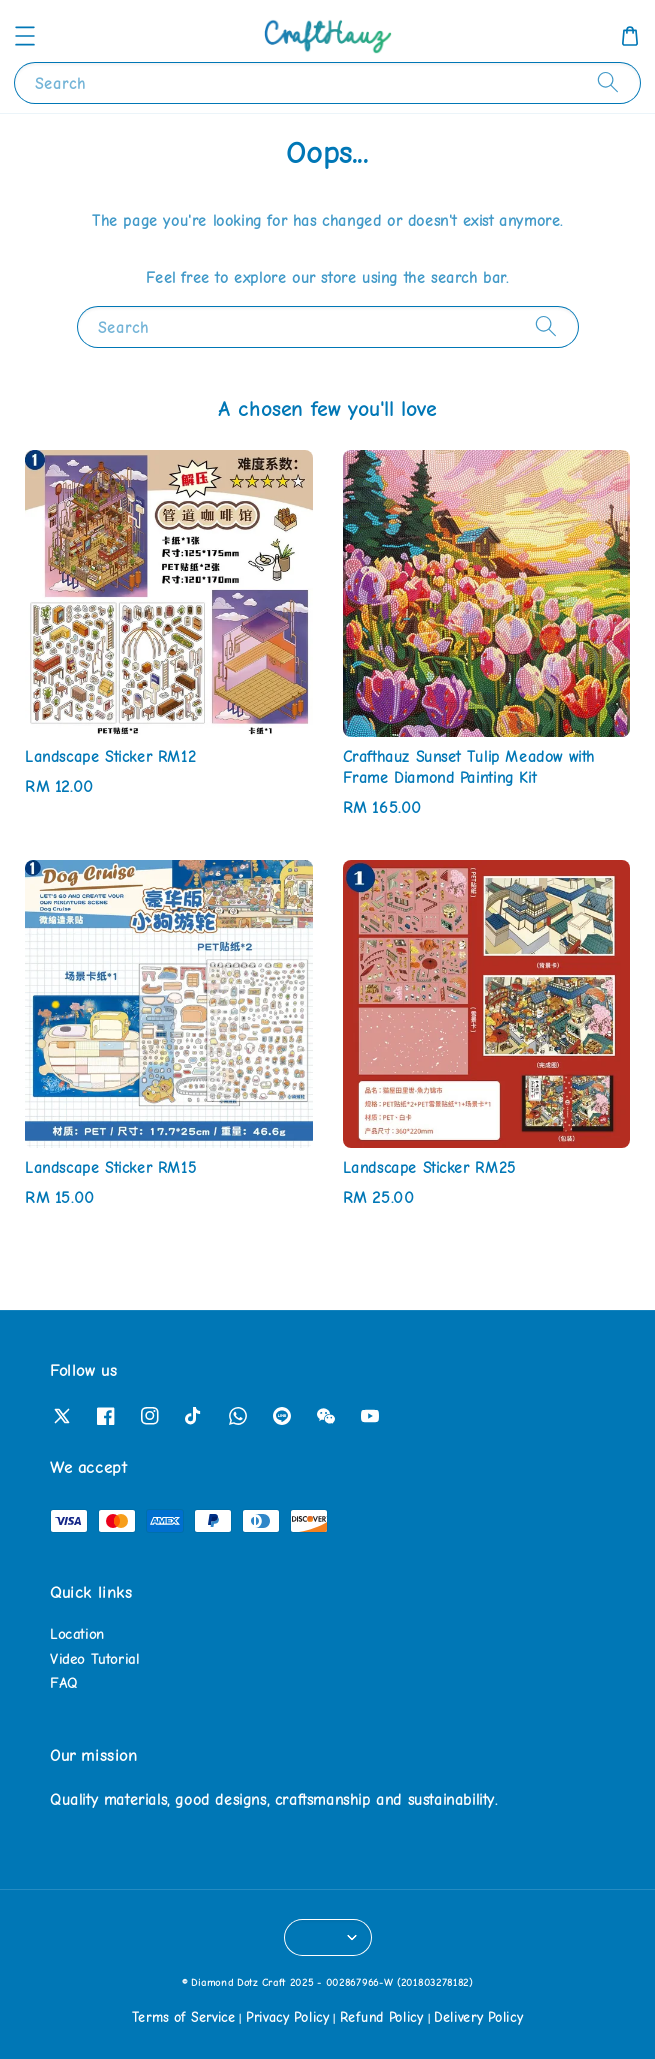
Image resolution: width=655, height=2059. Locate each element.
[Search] (608, 82)
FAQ (64, 1683)
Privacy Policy (288, 2017)
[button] (25, 36)
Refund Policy (382, 2017)
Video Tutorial (94, 1659)
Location (77, 1634)
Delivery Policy (479, 2017)
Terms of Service (184, 2017)
